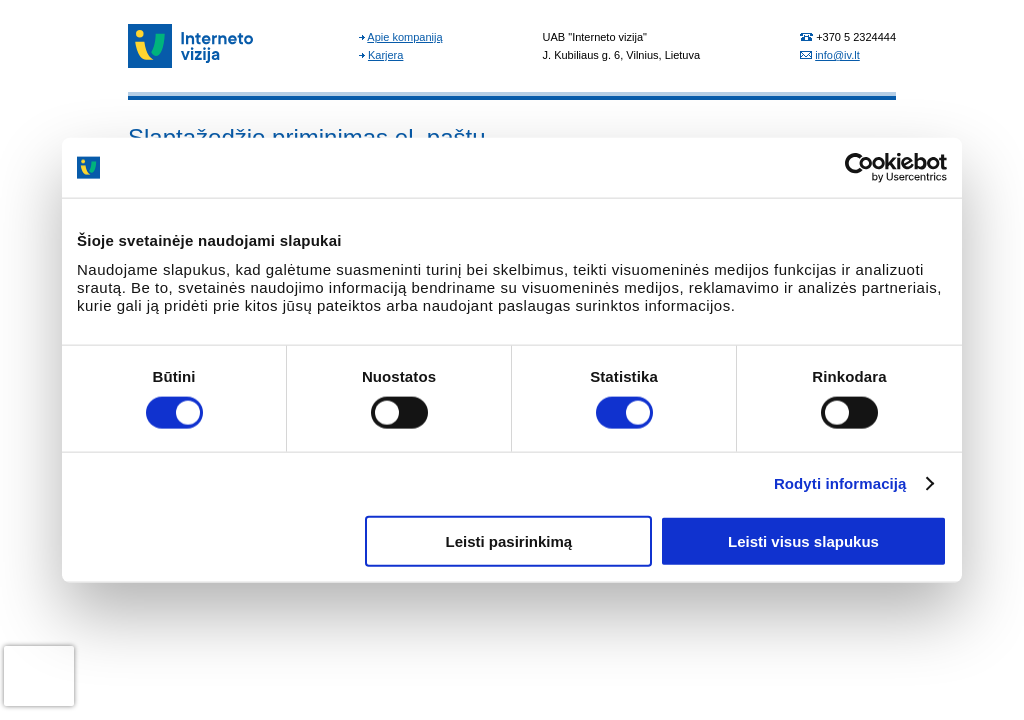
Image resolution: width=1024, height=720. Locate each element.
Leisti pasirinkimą (509, 540)
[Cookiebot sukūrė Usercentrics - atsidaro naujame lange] (859, 168)
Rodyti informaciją (840, 483)
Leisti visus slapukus (803, 540)
